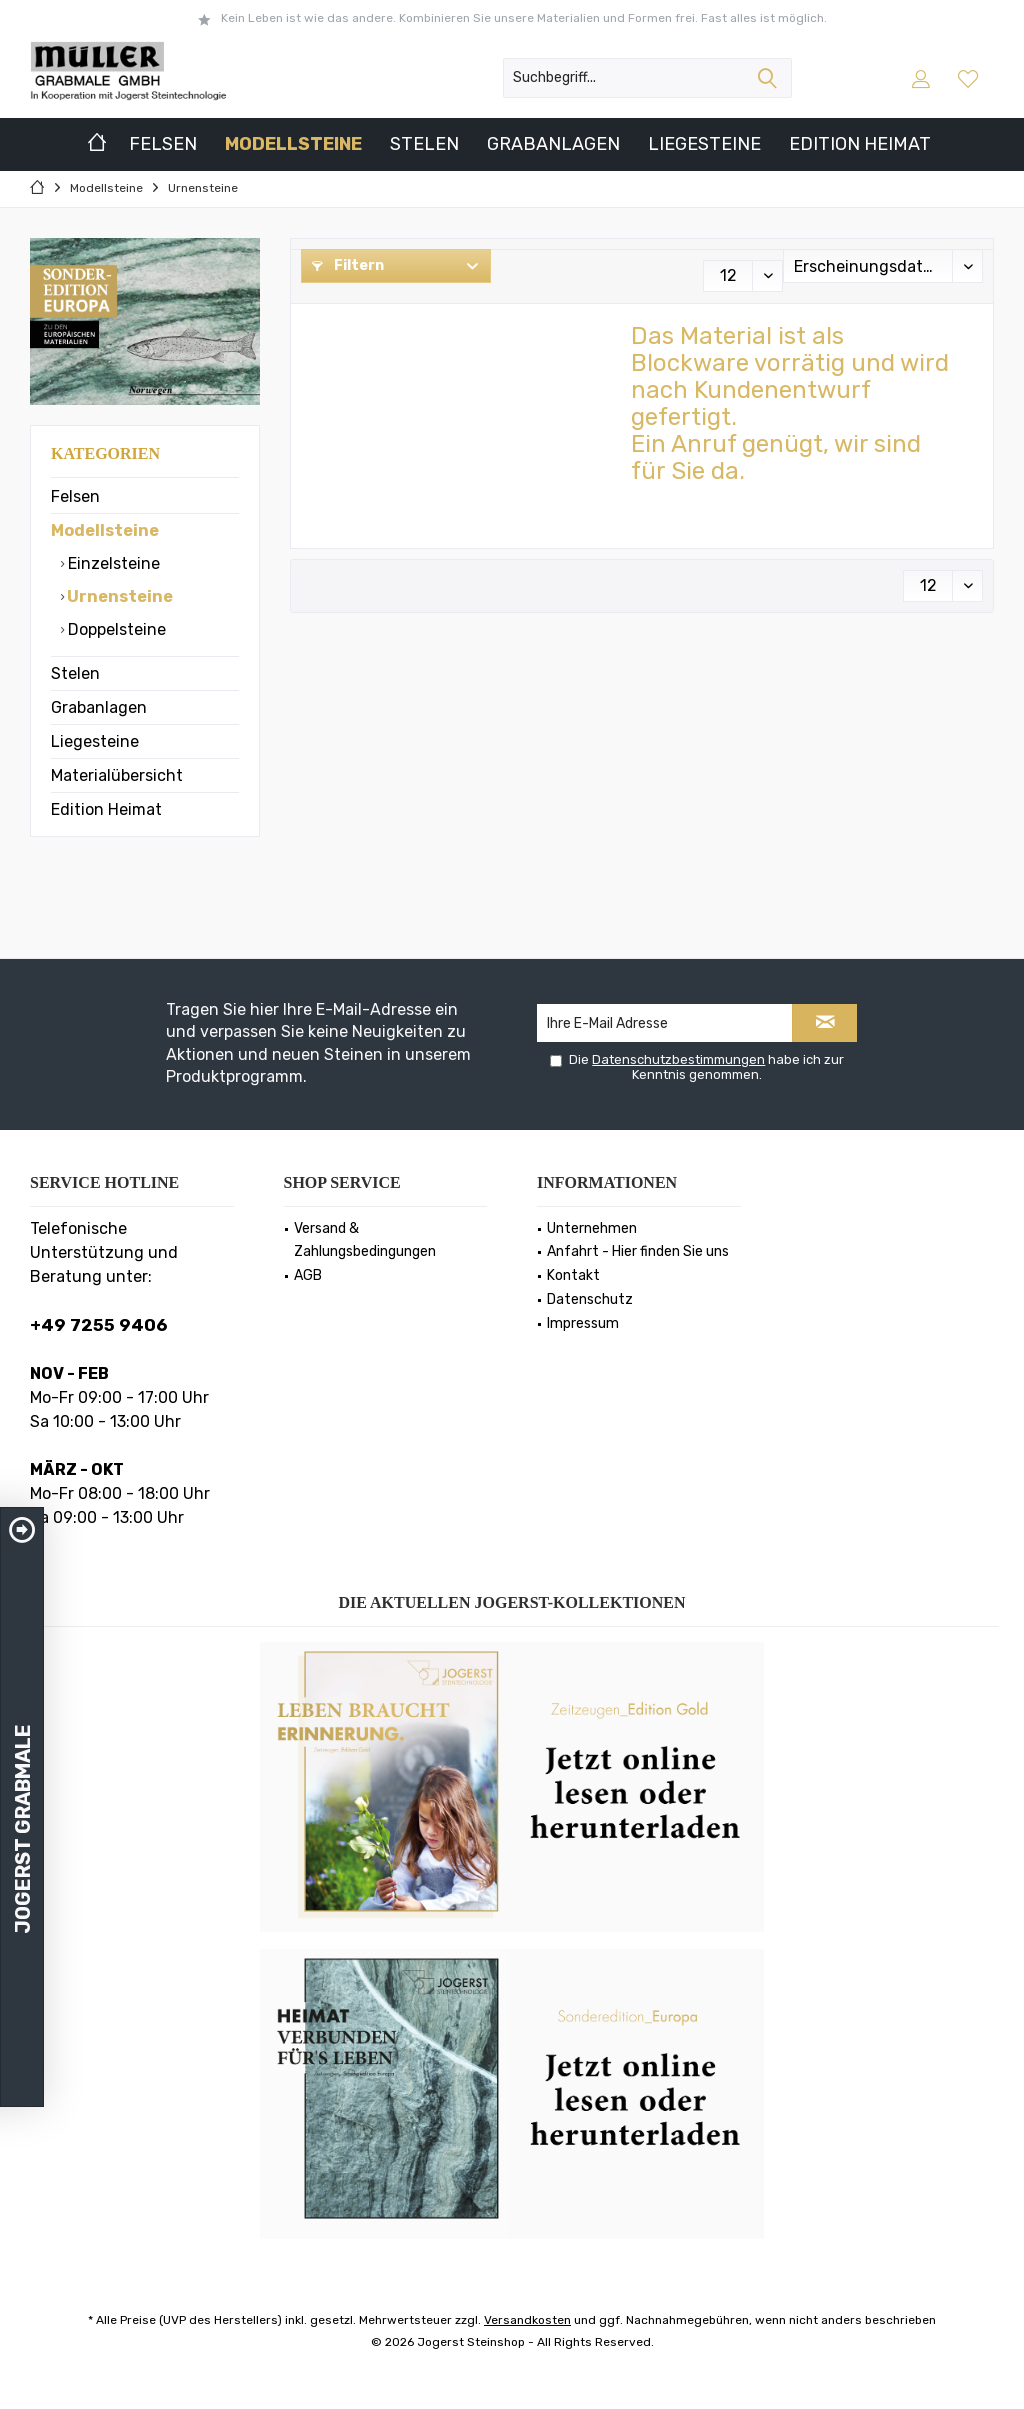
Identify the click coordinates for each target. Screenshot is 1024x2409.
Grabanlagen (99, 707)
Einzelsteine (112, 563)
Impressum (583, 1323)
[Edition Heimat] (860, 144)
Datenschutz (590, 1299)
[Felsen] (163, 144)
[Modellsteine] (293, 144)
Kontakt (573, 1275)
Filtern (348, 265)
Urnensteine (118, 596)
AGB (308, 1275)
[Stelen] (424, 144)
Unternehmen (592, 1228)
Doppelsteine (115, 629)
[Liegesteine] (704, 144)
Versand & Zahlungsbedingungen (365, 1240)
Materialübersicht (117, 775)
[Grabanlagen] (553, 144)
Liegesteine (95, 741)
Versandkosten (527, 2320)
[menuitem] (970, 78)
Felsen (75, 496)
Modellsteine (105, 530)
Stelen (75, 673)
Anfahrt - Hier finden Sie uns (638, 1251)
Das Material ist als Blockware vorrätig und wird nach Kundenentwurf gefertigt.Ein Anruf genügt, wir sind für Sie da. (790, 403)
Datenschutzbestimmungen (678, 1059)
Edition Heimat (106, 809)
